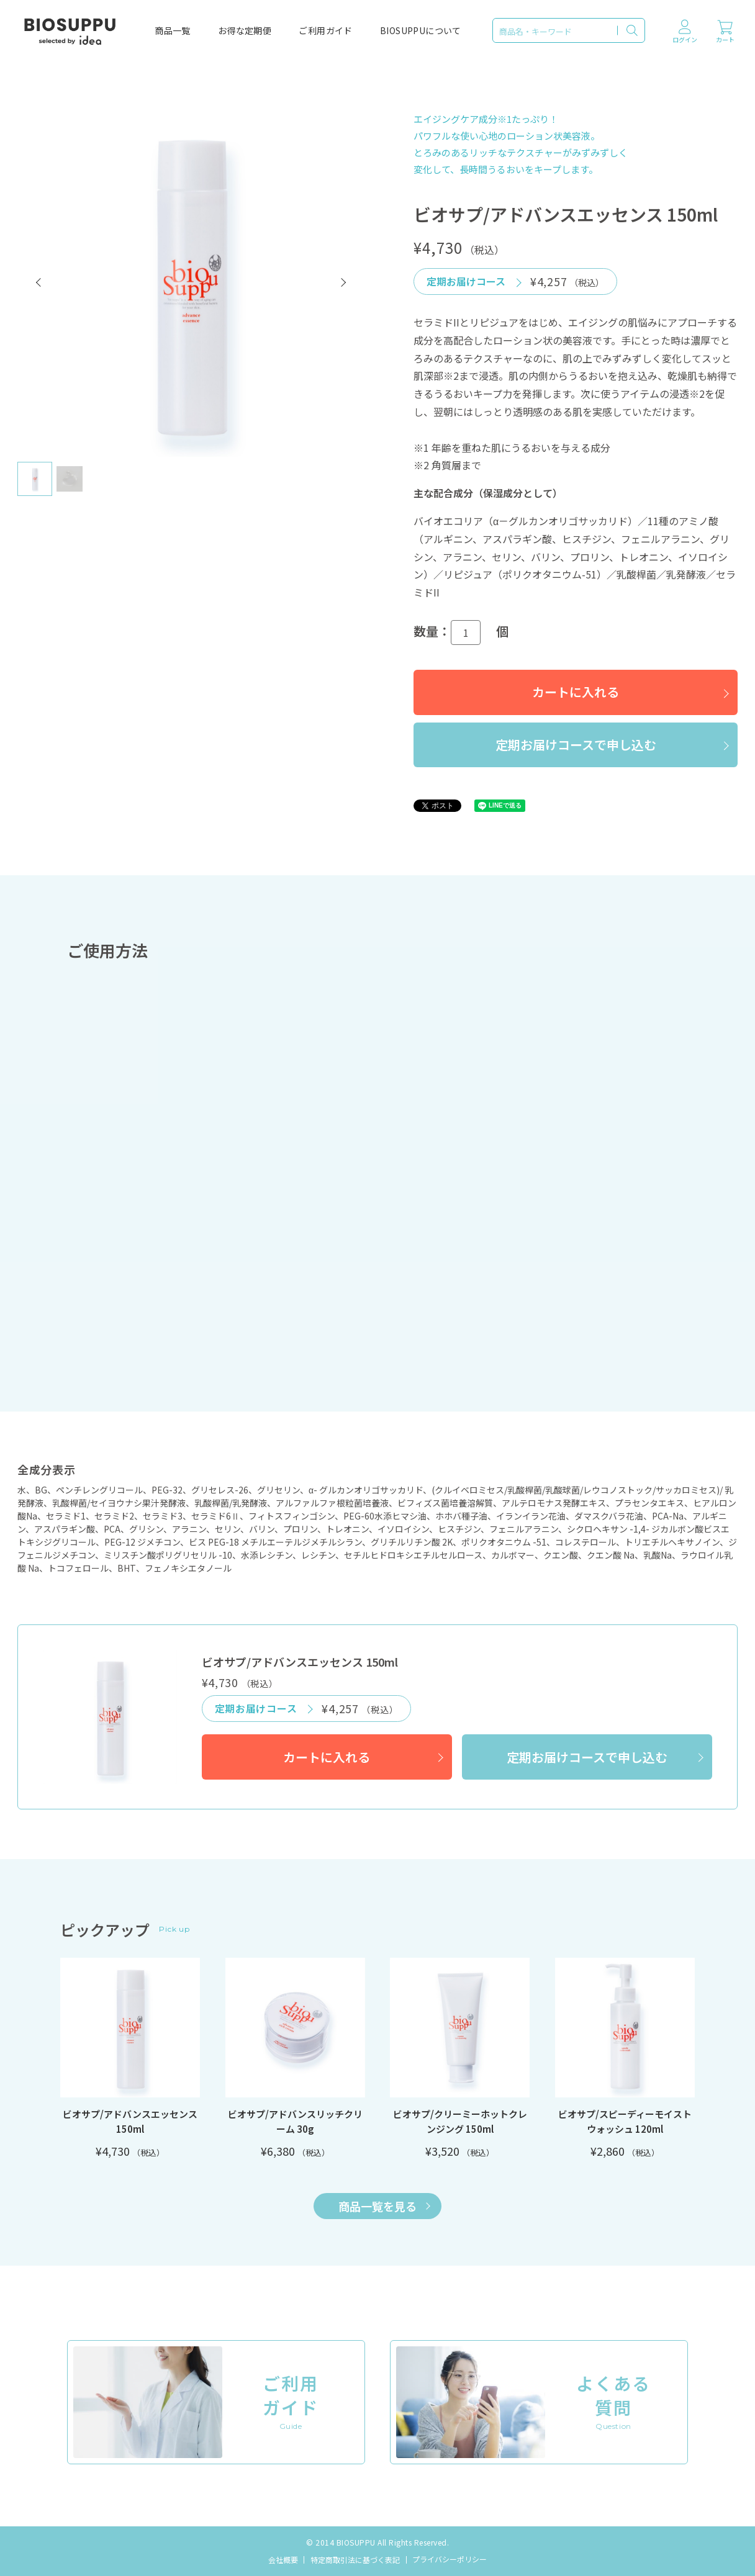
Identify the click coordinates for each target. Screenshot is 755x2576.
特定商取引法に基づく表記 (355, 2559)
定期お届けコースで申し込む (575, 745)
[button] (39, 282)
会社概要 (283, 2559)
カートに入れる (575, 692)
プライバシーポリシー (449, 2559)
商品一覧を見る (384, 2206)
